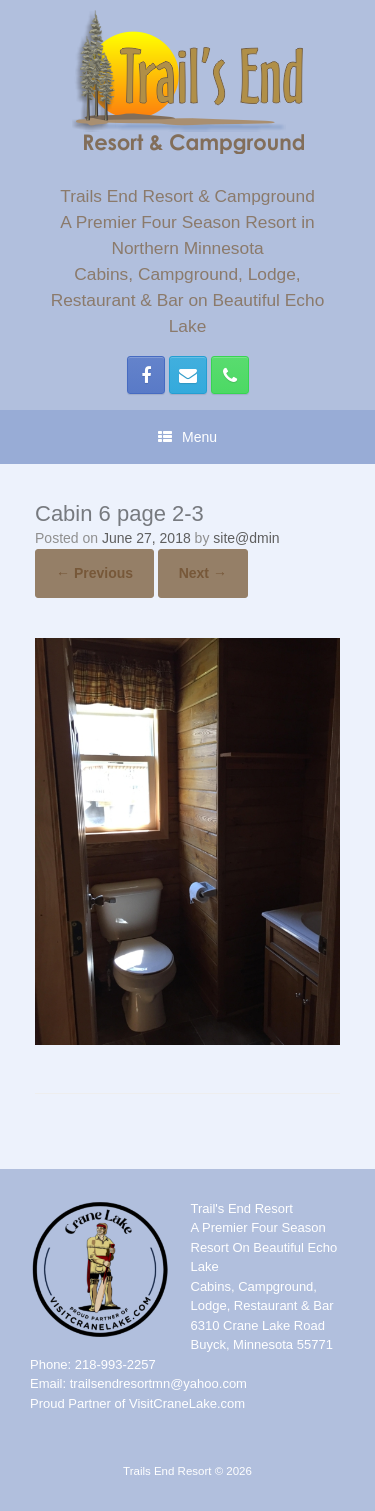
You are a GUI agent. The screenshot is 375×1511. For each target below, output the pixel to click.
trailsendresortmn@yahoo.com (158, 1383)
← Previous (94, 573)
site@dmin (246, 538)
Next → (203, 573)
